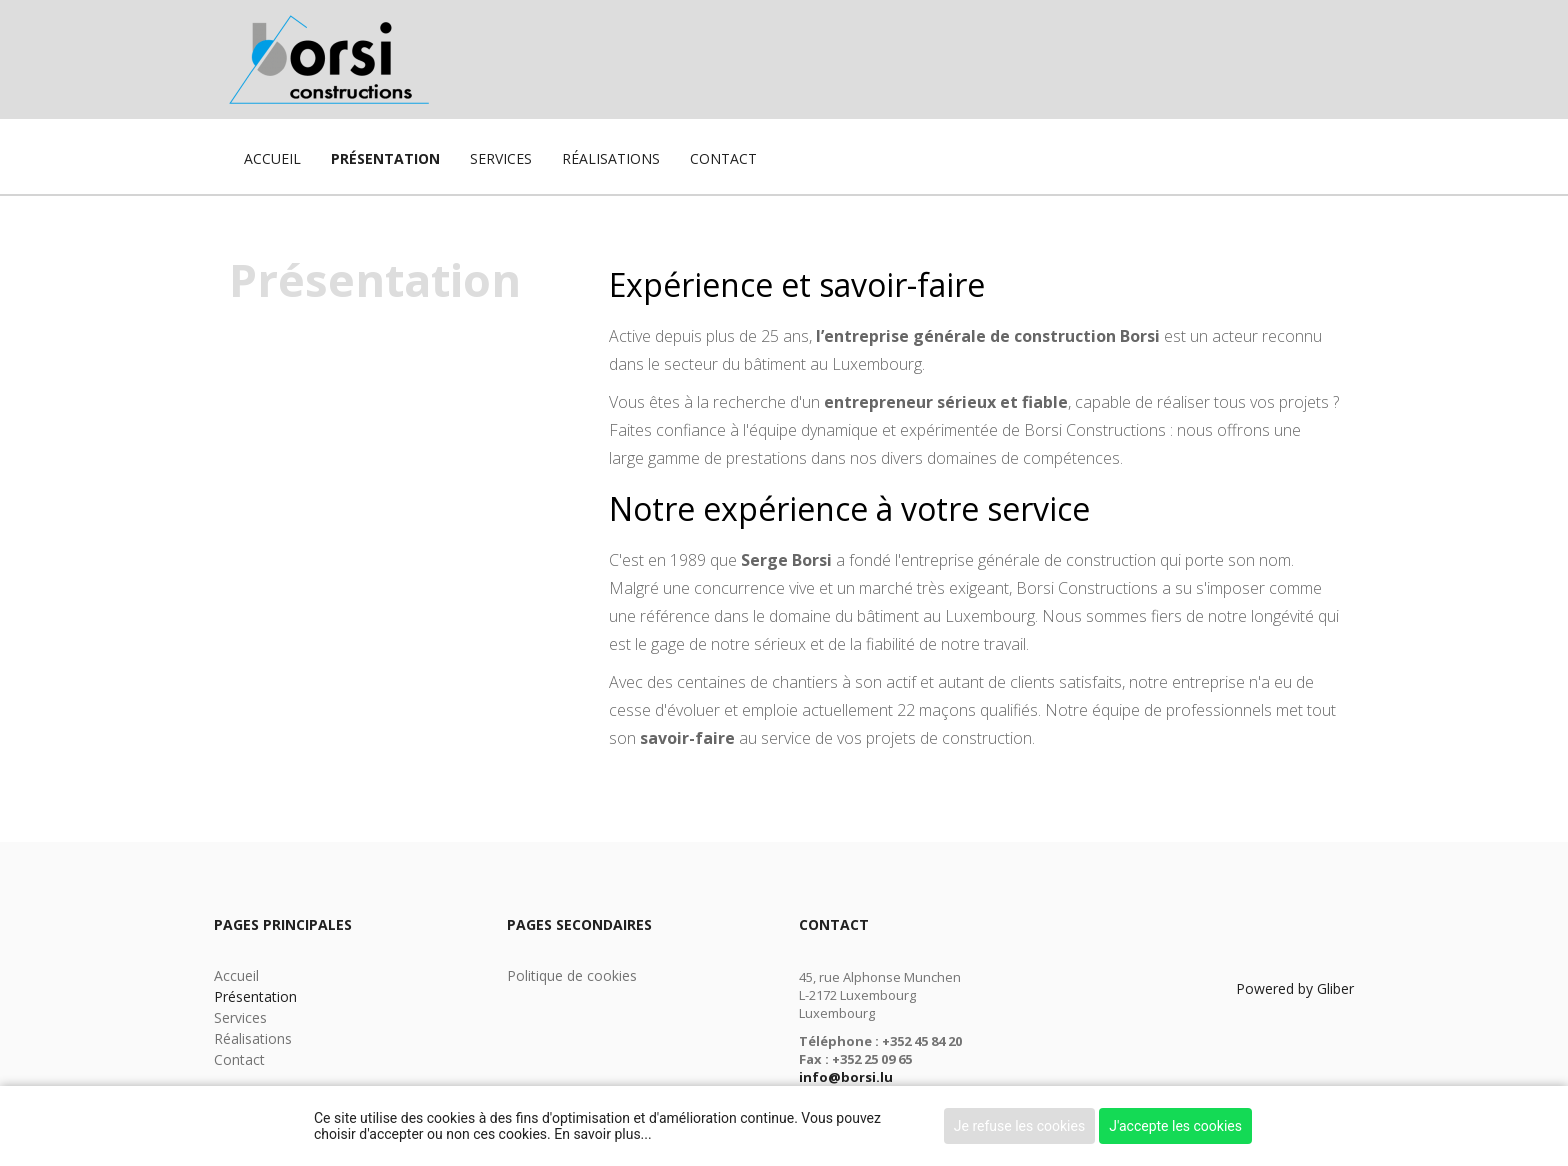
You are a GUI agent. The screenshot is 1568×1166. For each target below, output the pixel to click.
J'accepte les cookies (1175, 1126)
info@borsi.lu (846, 1077)
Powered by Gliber (1295, 988)
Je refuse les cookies (1019, 1126)
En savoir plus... (602, 1134)
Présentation (385, 158)
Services (501, 158)
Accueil (272, 158)
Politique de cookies (572, 975)
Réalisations (611, 158)
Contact (723, 158)
